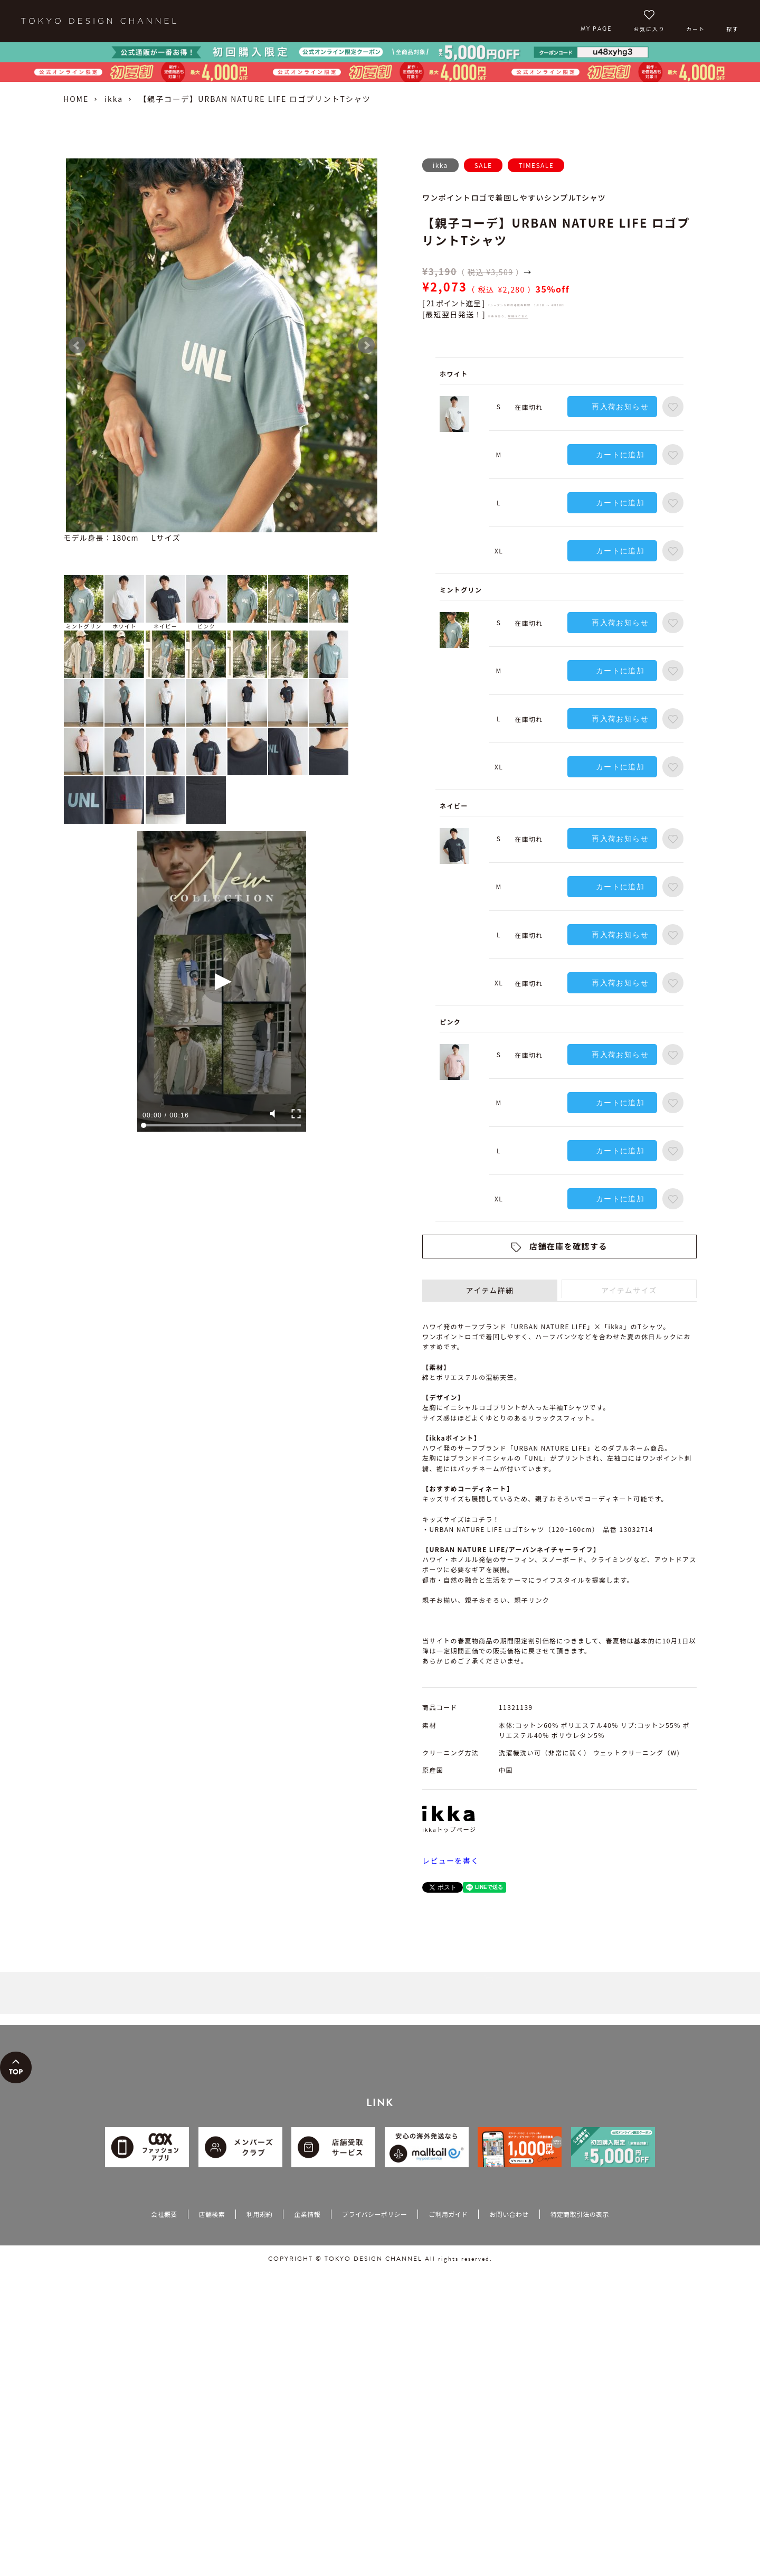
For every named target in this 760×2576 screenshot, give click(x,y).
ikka (113, 98)
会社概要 (164, 2214)
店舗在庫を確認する (568, 1246)
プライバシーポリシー (374, 2214)
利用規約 (259, 2214)
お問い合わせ (508, 2214)
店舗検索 (212, 2214)
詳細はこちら (518, 316)
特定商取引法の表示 (579, 2214)
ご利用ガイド (448, 2214)
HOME (76, 98)
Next (366, 345)
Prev (77, 345)
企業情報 (307, 2214)
